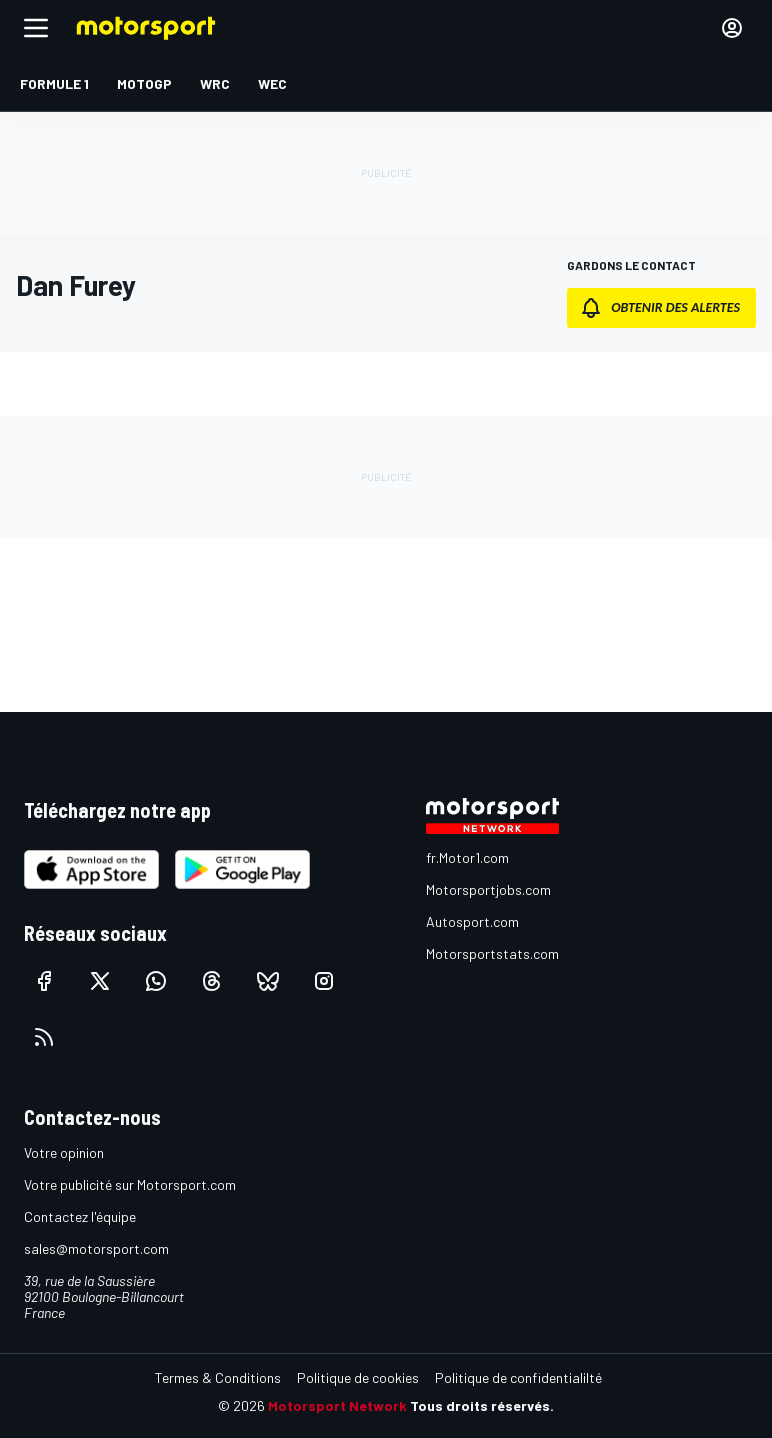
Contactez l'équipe (80, 1216)
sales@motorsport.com (96, 1248)
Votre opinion (64, 1152)
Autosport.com (472, 921)
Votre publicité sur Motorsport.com (130, 1184)
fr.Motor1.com (467, 857)
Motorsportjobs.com (488, 889)
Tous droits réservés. (482, 1405)
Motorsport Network (337, 1405)
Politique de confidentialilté (518, 1377)
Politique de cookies (358, 1377)
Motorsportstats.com (492, 953)
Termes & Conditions (218, 1377)
